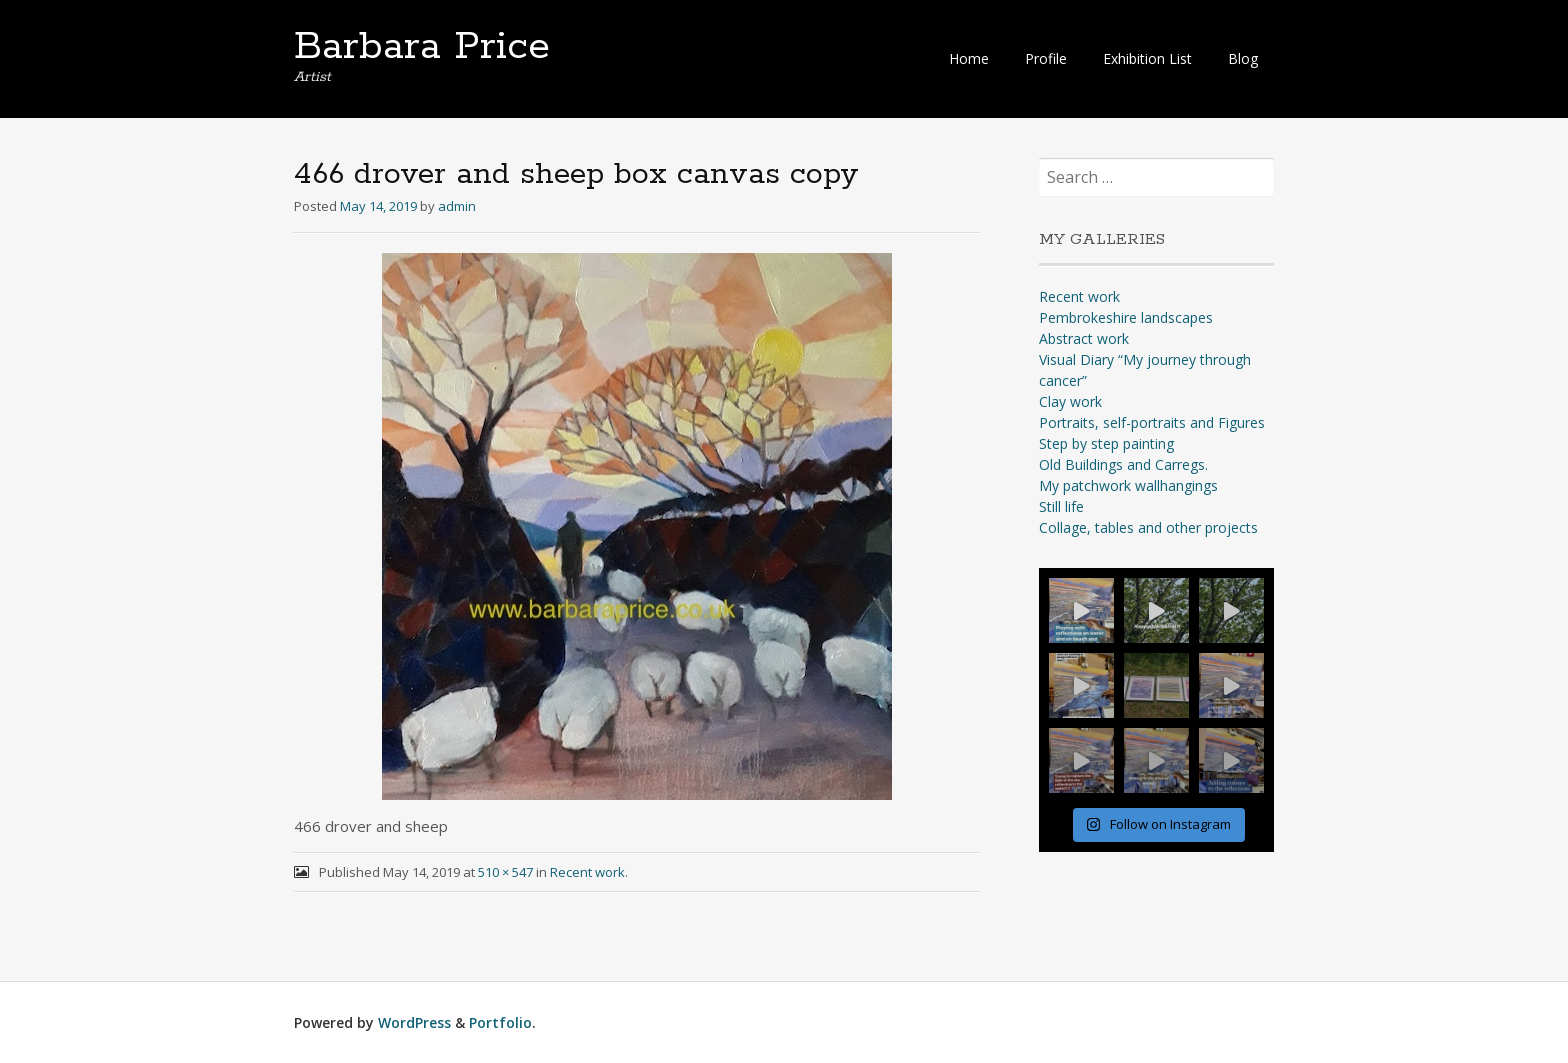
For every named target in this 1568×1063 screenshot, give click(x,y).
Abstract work (1084, 338)
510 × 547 (505, 872)
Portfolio (500, 1022)
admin (457, 206)
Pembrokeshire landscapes (1126, 317)
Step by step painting (1106, 443)
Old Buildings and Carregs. (1123, 464)
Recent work (587, 872)
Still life (1061, 506)
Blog (1243, 58)
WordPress (414, 1022)
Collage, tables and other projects (1148, 527)
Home (969, 58)
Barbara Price (422, 47)
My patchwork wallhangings (1128, 485)
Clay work (1070, 401)
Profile (1046, 58)
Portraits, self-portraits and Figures (1152, 422)
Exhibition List (1147, 58)
